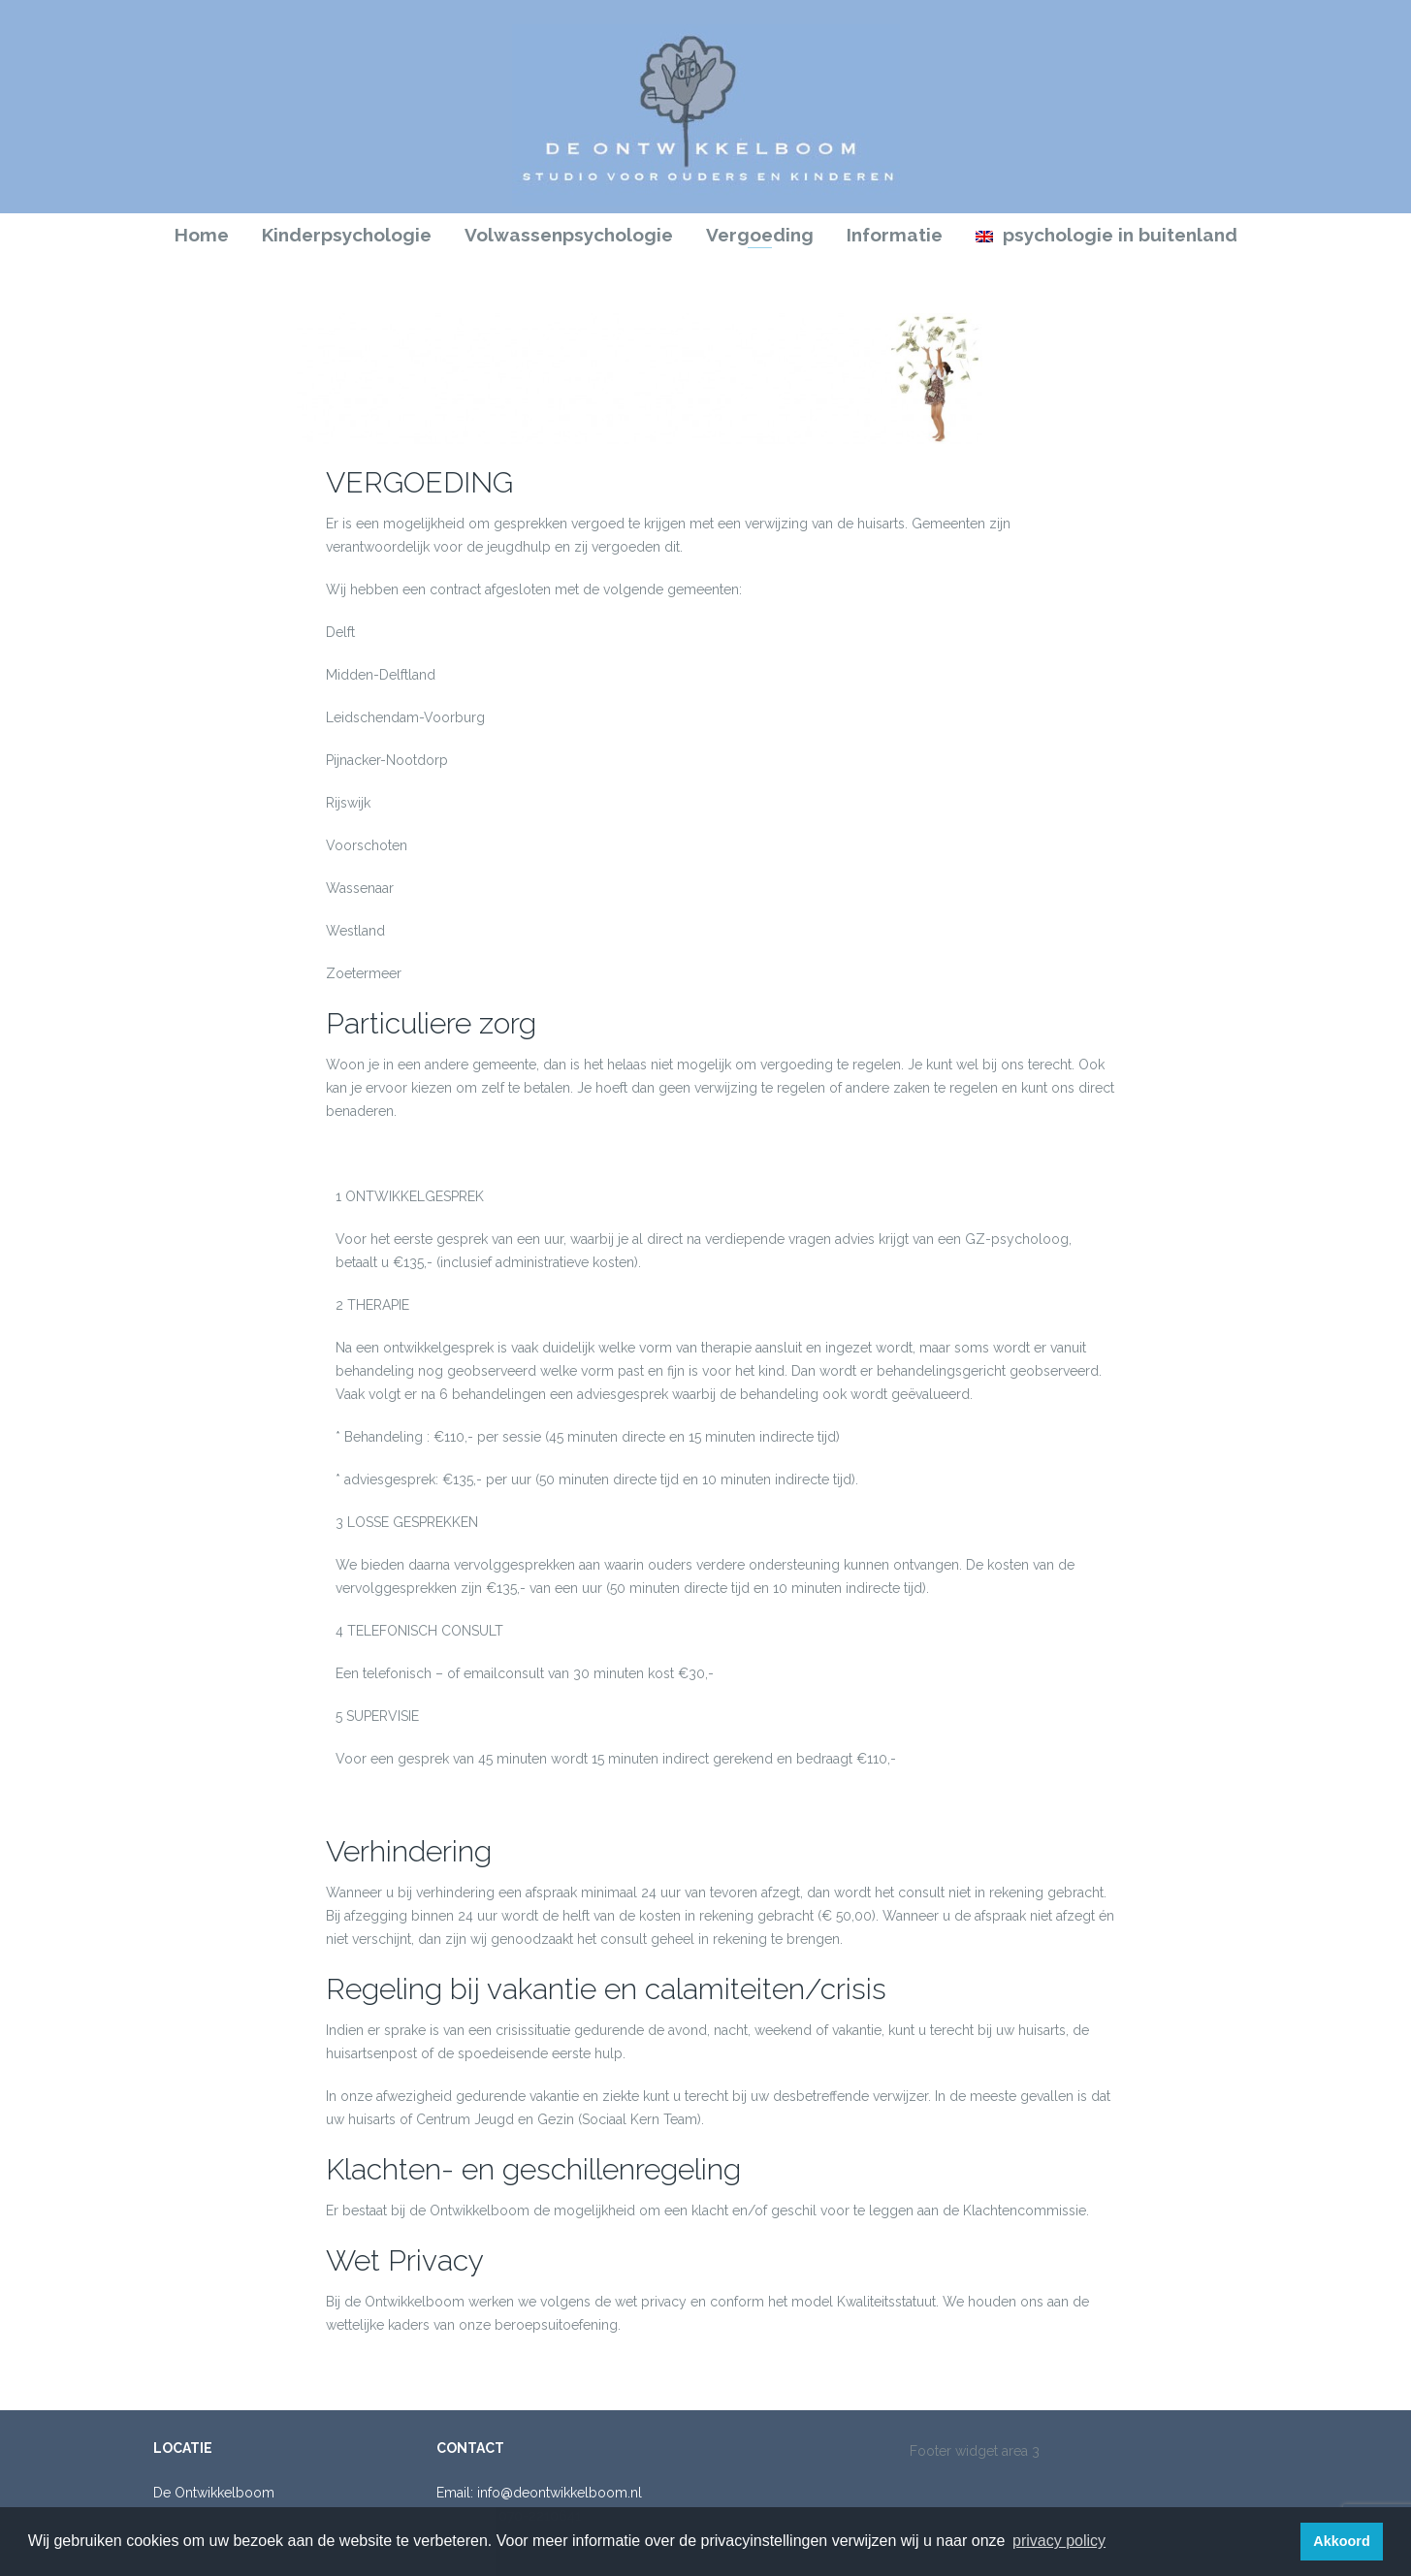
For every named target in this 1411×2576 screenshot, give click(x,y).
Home (202, 234)
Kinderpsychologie (347, 234)
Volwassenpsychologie (569, 234)
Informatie (895, 234)
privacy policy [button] (1059, 2540)
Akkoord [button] (1341, 2541)
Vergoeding (760, 234)
